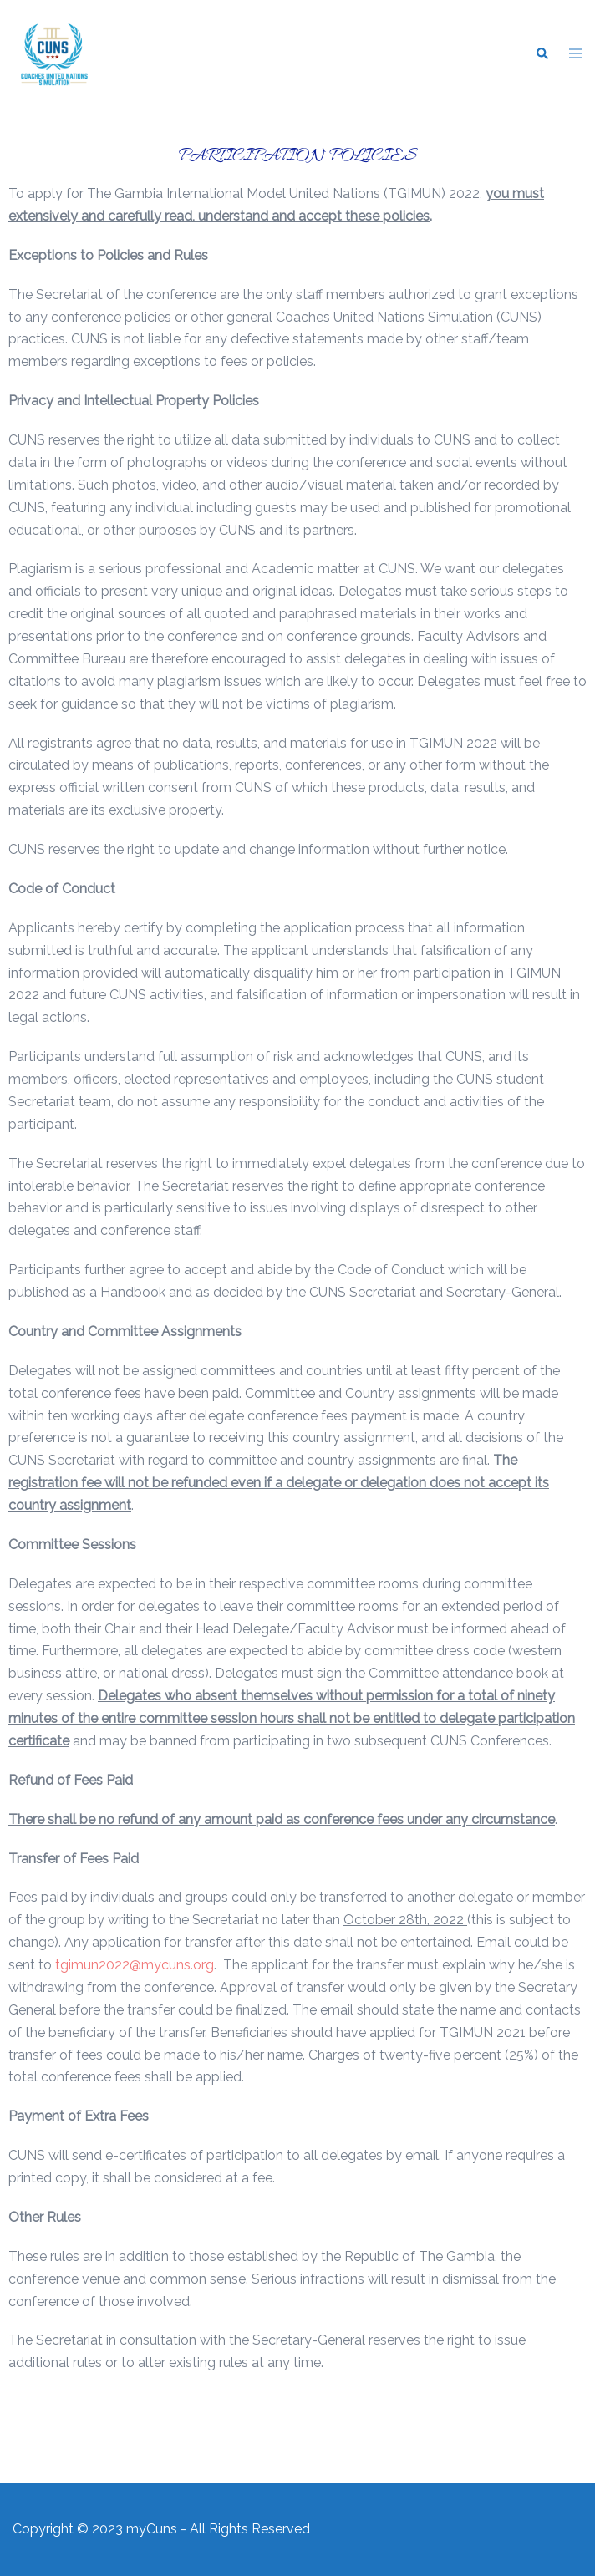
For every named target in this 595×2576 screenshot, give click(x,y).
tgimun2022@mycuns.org (134, 1965)
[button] (541, 54)
